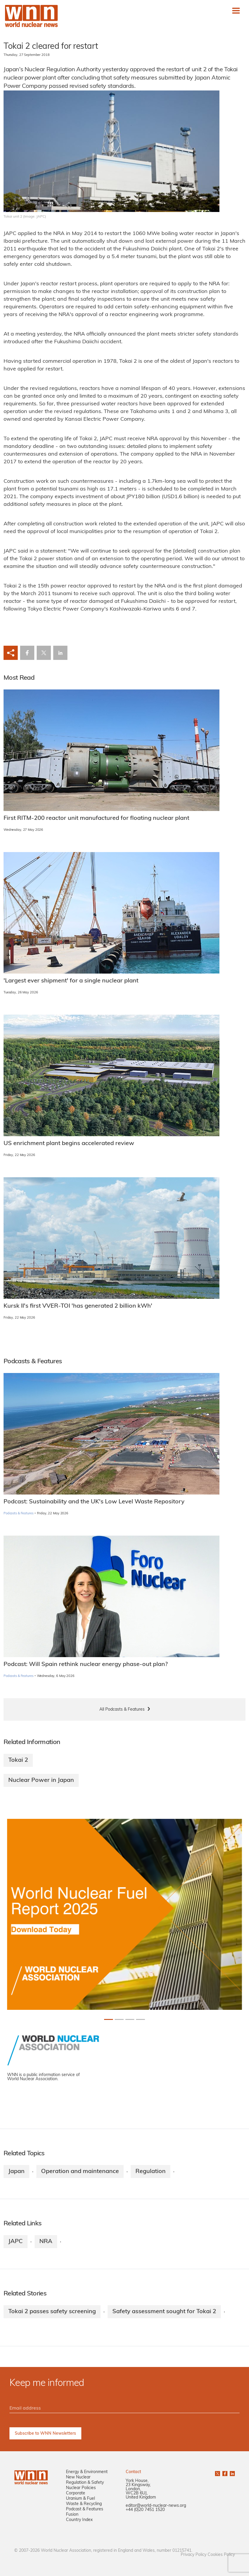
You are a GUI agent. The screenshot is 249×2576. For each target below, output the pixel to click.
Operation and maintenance (80, 2172)
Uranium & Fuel (80, 2498)
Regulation (150, 2172)
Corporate (75, 2493)
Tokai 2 (18, 1760)
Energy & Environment (87, 2472)
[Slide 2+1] (129, 2019)
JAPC (15, 2242)
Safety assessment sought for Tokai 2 (164, 2312)
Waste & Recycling (84, 2504)
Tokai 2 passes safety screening (52, 2312)
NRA (45, 2242)
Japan (16, 2172)
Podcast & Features (84, 2509)
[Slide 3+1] (140, 2019)
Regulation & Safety (85, 2483)
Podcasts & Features (18, 1513)
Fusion (72, 2514)
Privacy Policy (193, 2555)
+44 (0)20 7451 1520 (145, 2510)
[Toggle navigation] (236, 11)
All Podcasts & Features (122, 1709)
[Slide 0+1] (108, 2019)
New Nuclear (78, 2477)
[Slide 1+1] (119, 2019)
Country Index (79, 2520)
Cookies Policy (221, 2555)
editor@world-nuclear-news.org (156, 2506)
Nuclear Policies (81, 2488)
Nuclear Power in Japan (41, 1780)
